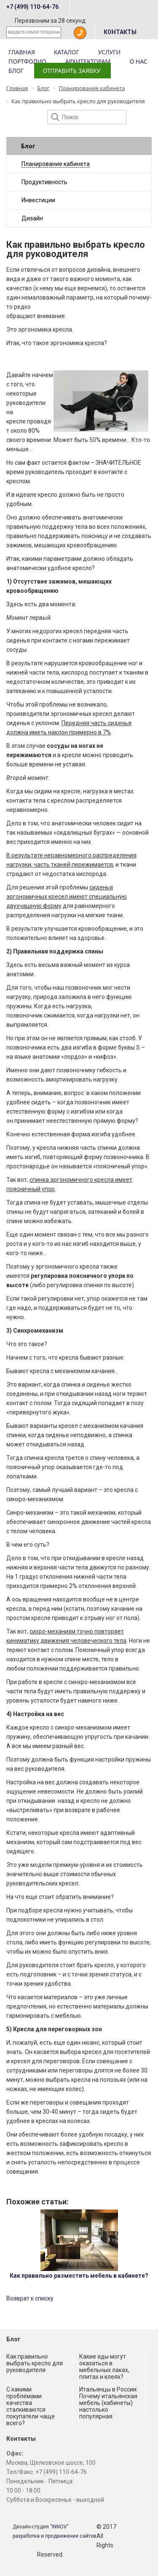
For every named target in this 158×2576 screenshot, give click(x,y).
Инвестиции (38, 200)
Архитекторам (88, 61)
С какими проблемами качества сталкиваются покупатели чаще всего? (30, 2406)
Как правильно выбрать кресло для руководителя (34, 2363)
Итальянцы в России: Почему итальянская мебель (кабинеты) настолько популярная (108, 2403)
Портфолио (27, 61)
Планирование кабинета (55, 164)
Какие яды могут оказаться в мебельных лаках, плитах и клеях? (104, 2366)
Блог (16, 71)
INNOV (59, 2527)
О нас (138, 61)
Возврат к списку (30, 2298)
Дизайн (32, 218)
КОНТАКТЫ (120, 32)
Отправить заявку (71, 71)
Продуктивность (44, 182)
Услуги (109, 52)
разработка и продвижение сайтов (54, 2536)
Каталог (66, 52)
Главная (21, 52)
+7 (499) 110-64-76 (32, 6)
